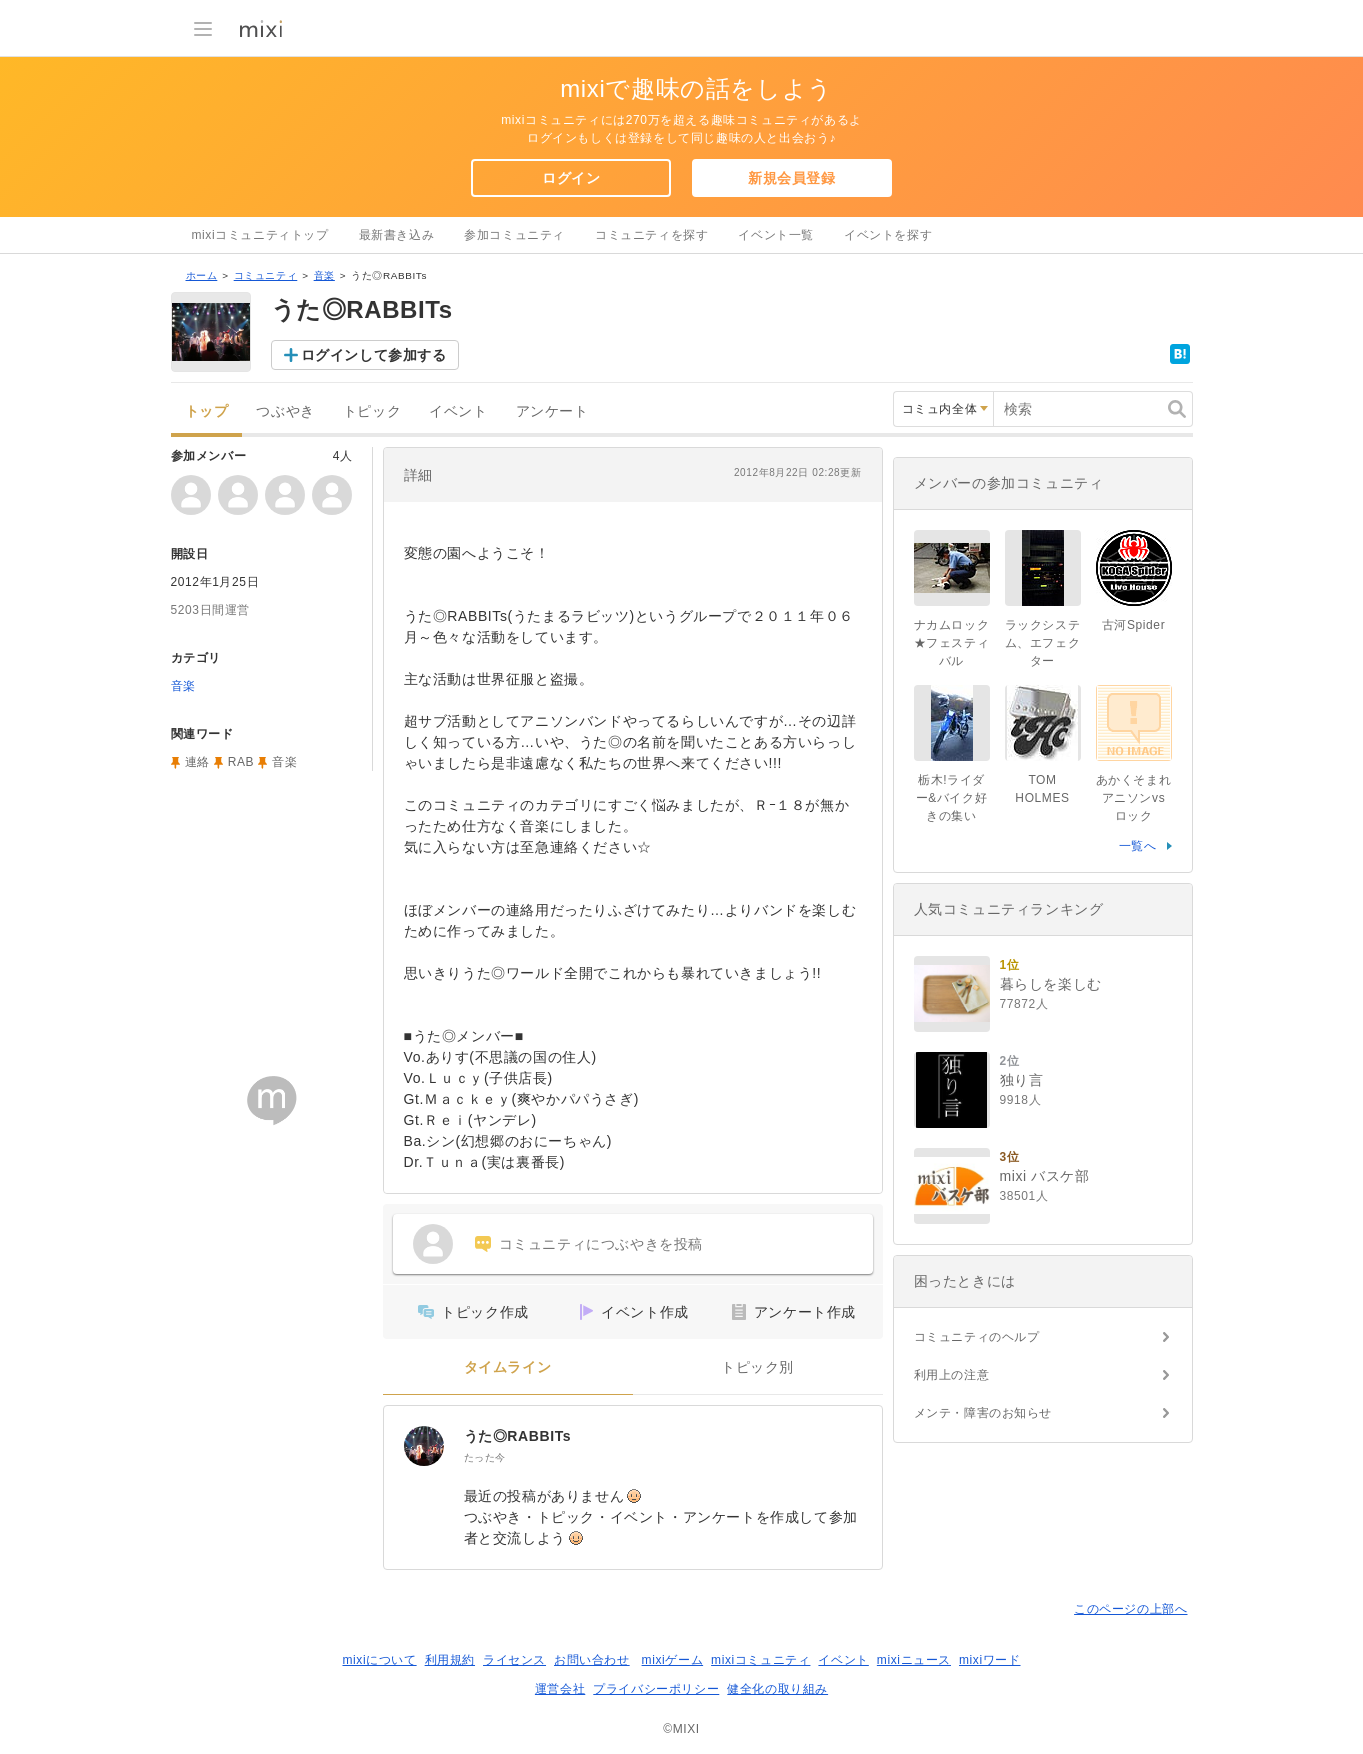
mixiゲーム (673, 1660)
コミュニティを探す (651, 235)
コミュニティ (266, 275)
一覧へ (1138, 846)
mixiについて (379, 1660)
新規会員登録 (792, 178)
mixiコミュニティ (760, 1660)
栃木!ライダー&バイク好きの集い (952, 798)
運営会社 (560, 1689)
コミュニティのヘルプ (977, 1337)
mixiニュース (914, 1660)
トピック (372, 411)
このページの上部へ (1130, 1609)
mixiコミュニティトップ (260, 235)
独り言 (1022, 1080)
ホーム (202, 275)
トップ (207, 411)
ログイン (571, 178)
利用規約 (450, 1660)
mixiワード (990, 1660)
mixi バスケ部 (1045, 1176)
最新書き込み (397, 235)
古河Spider (1134, 625)
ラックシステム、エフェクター (1043, 643)
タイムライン (508, 1367)
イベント (458, 411)
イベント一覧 (776, 235)
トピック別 (757, 1367)
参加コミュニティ (514, 235)
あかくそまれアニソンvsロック (1134, 798)
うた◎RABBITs (518, 1436)
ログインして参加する (374, 355)
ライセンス (514, 1660)
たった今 (485, 1457)
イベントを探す (888, 235)
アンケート (552, 411)
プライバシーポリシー (656, 1689)
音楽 (324, 275)
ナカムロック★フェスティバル (952, 643)
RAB (241, 762)
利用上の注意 (952, 1375)
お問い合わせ (592, 1660)
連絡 (197, 762)
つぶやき (285, 411)
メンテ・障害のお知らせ (983, 1413)
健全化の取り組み (777, 1689)
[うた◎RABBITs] (424, 1446)
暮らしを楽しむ (1051, 984)
